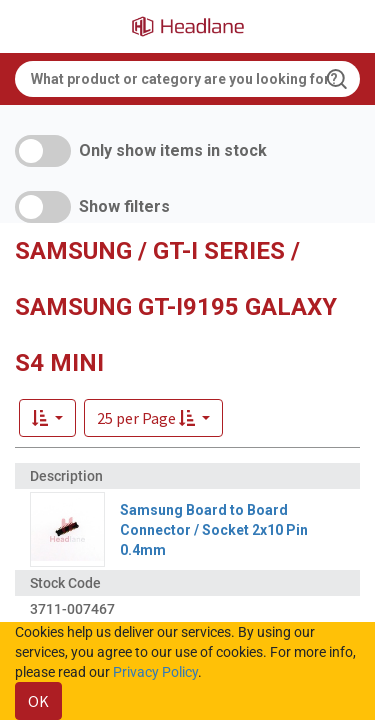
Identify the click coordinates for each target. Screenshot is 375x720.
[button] (153, 418)
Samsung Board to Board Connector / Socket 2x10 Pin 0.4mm (214, 530)
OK (38, 701)
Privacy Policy (155, 672)
